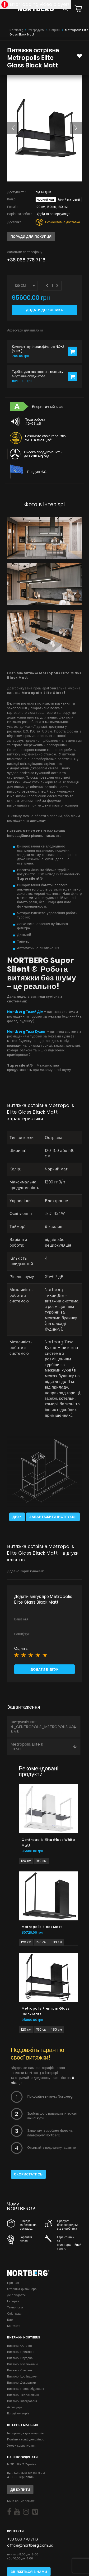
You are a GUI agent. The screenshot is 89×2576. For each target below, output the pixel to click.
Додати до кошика (44, 310)
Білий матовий (69, 199)
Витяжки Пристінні (20, 2352)
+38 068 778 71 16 (26, 260)
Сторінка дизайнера (22, 2289)
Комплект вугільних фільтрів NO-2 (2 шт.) (38, 348)
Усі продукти (36, 30)
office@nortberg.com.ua (30, 2545)
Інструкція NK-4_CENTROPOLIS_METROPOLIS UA (44, 1726)
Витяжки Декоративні (22, 2383)
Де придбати (16, 2295)
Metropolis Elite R (44, 1746)
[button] (13, 128)
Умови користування (22, 2446)
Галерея (13, 2301)
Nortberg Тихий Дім (25, 1011)
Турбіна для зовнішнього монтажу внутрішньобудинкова (37, 373)
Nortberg (16, 30)
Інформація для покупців (25, 2433)
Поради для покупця (31, 236)
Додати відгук (44, 1669)
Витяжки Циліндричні (22, 2376)
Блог (10, 2320)
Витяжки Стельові (20, 2370)
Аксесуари (15, 2407)
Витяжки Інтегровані (22, 2401)
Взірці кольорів (18, 2413)
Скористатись (28, 2174)
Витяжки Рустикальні (22, 2364)
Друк (17, 1516)
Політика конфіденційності (27, 2439)
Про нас (13, 2283)
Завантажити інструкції (52, 1516)
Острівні (54, 30)
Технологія (15, 2307)
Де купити (20, 2489)
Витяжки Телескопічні (23, 2395)
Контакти (13, 2326)
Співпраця (14, 2313)
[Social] (9, 2512)
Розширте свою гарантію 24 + (45, 437)
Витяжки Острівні (20, 2346)
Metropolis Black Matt (42, 1926)
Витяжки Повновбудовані (25, 2389)
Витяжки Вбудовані (21, 2358)
